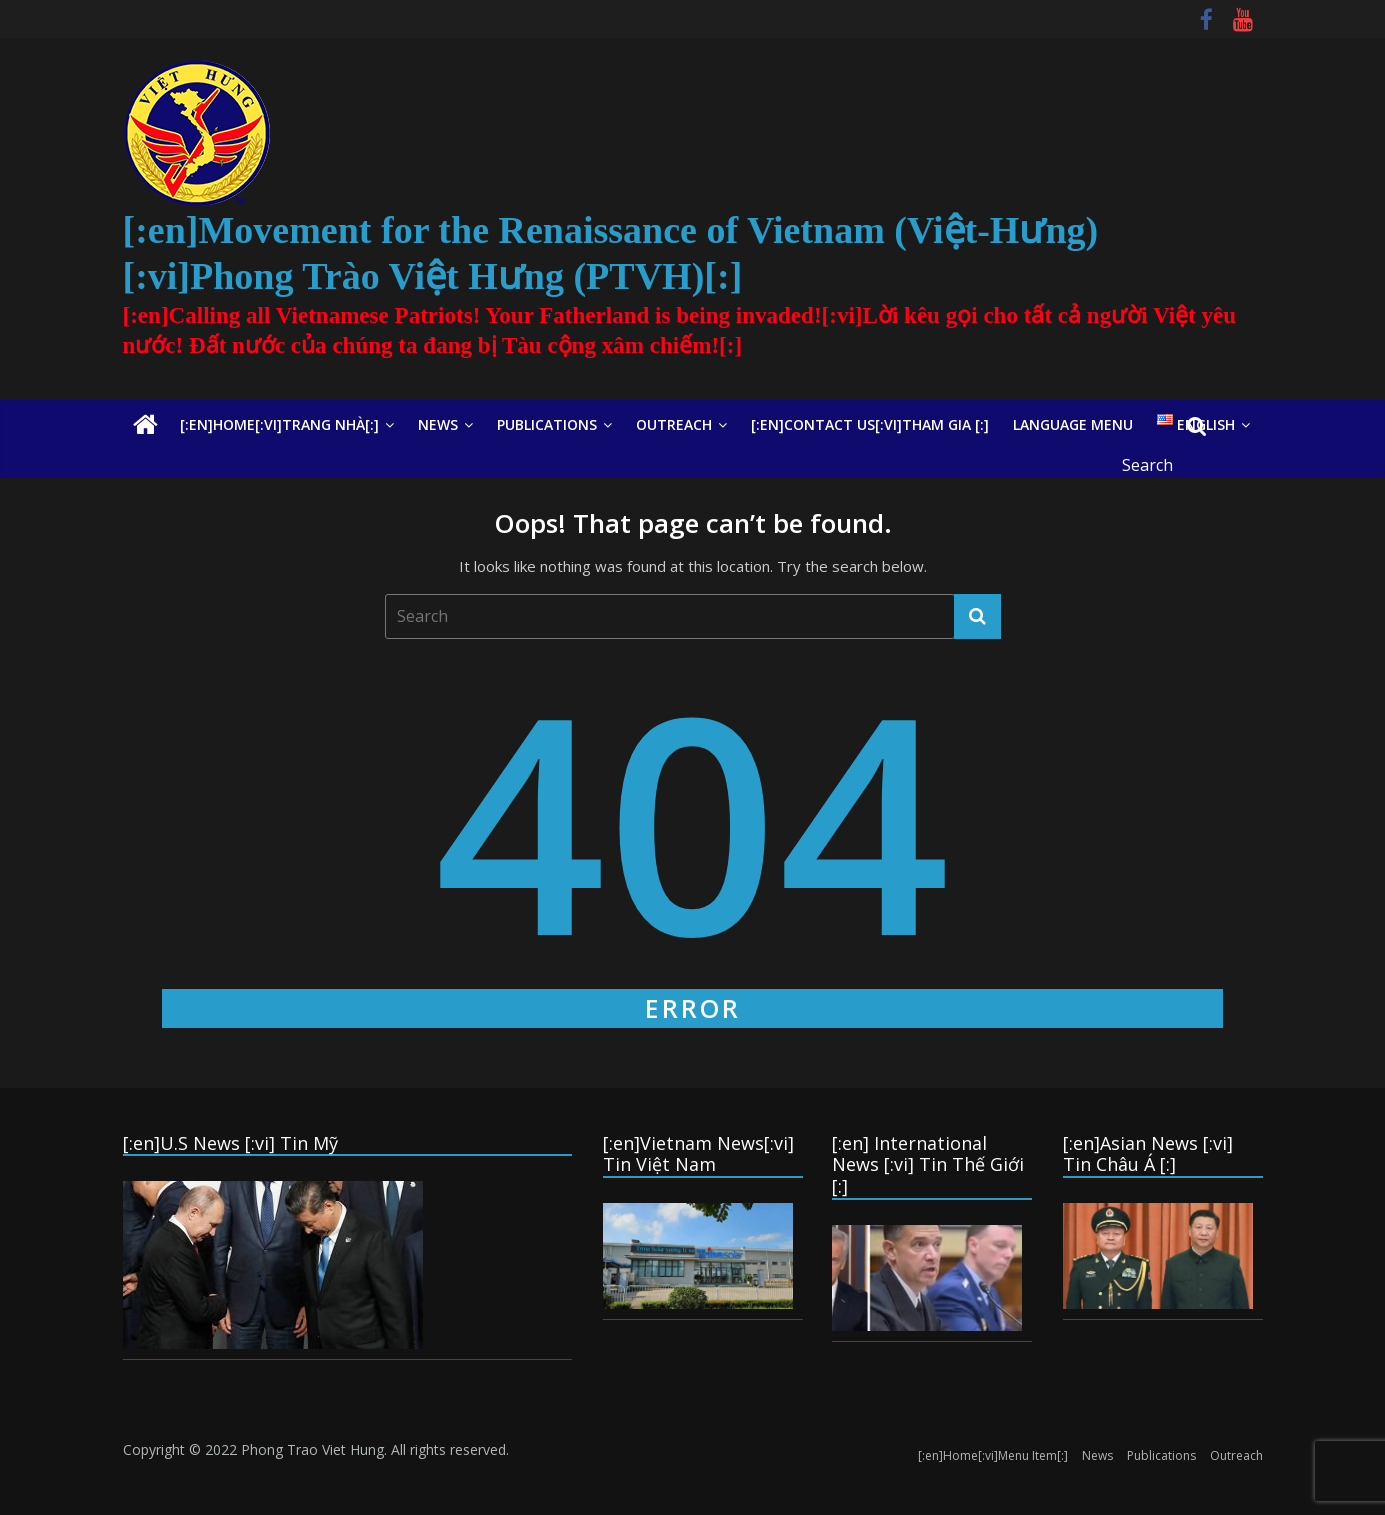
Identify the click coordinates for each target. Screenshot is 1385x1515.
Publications (547, 424)
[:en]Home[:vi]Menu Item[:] (993, 1455)
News (438, 424)
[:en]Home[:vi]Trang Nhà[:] (279, 424)
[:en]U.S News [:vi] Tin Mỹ (230, 1143)
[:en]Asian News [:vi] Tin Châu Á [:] (1148, 1154)
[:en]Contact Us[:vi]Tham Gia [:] (870, 424)
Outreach (674, 424)
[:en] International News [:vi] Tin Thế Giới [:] (928, 1164)
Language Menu (1073, 424)
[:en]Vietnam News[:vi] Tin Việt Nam (698, 1154)
